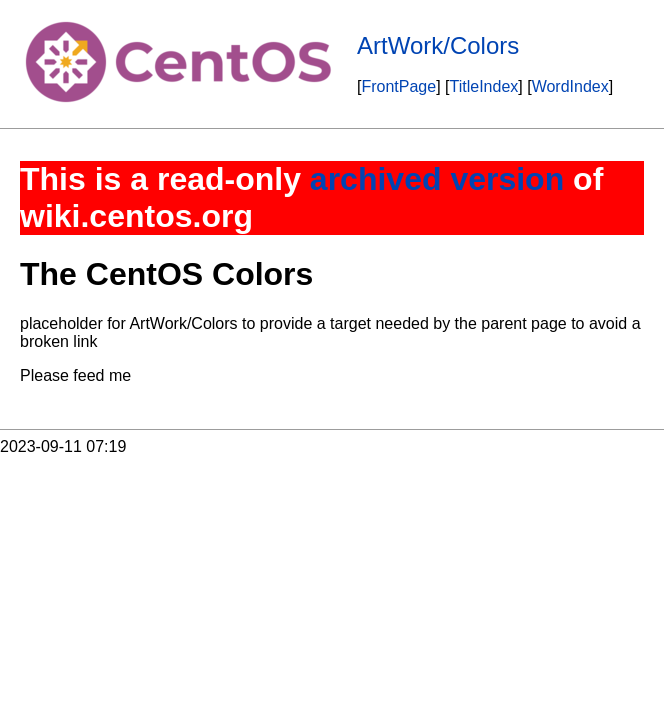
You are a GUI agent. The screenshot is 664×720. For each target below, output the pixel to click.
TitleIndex (484, 86)
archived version (437, 179)
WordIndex (570, 86)
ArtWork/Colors (438, 45)
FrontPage (398, 86)
